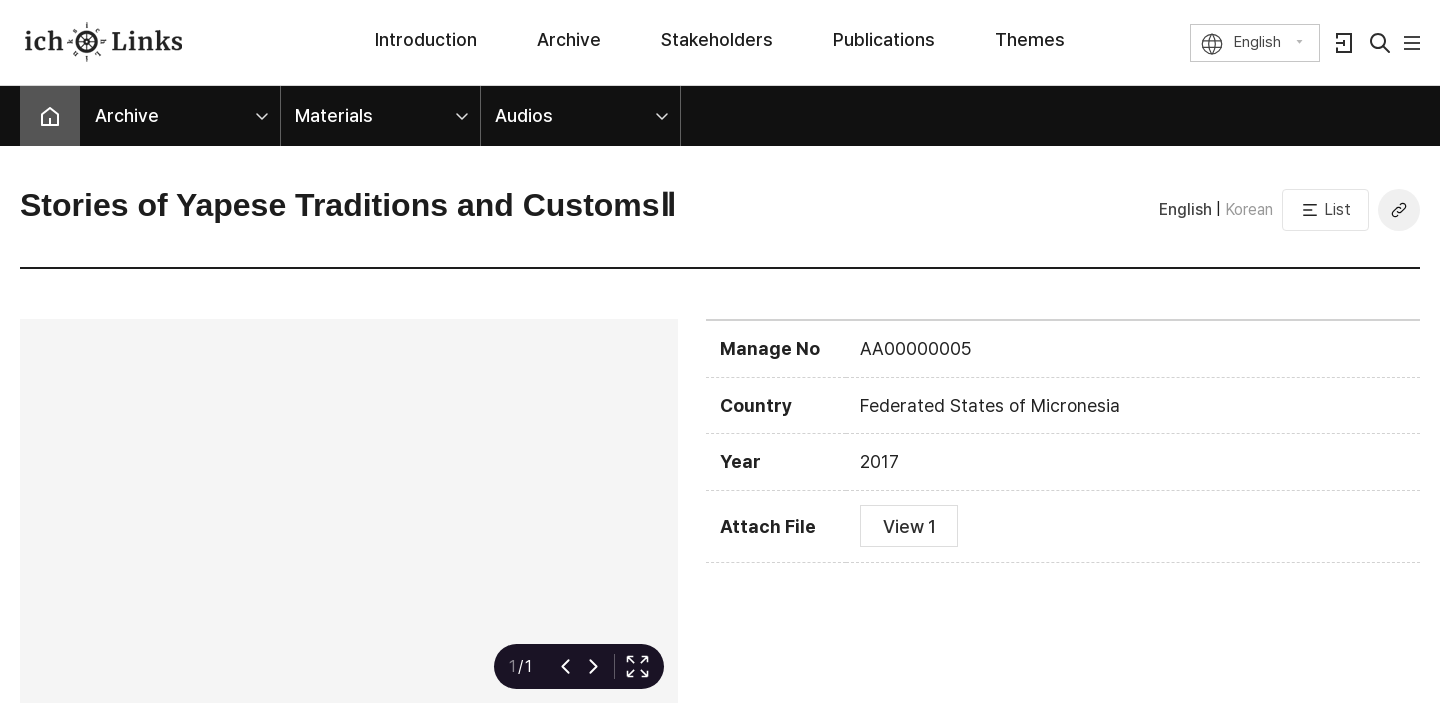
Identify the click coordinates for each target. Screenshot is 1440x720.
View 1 (909, 526)
